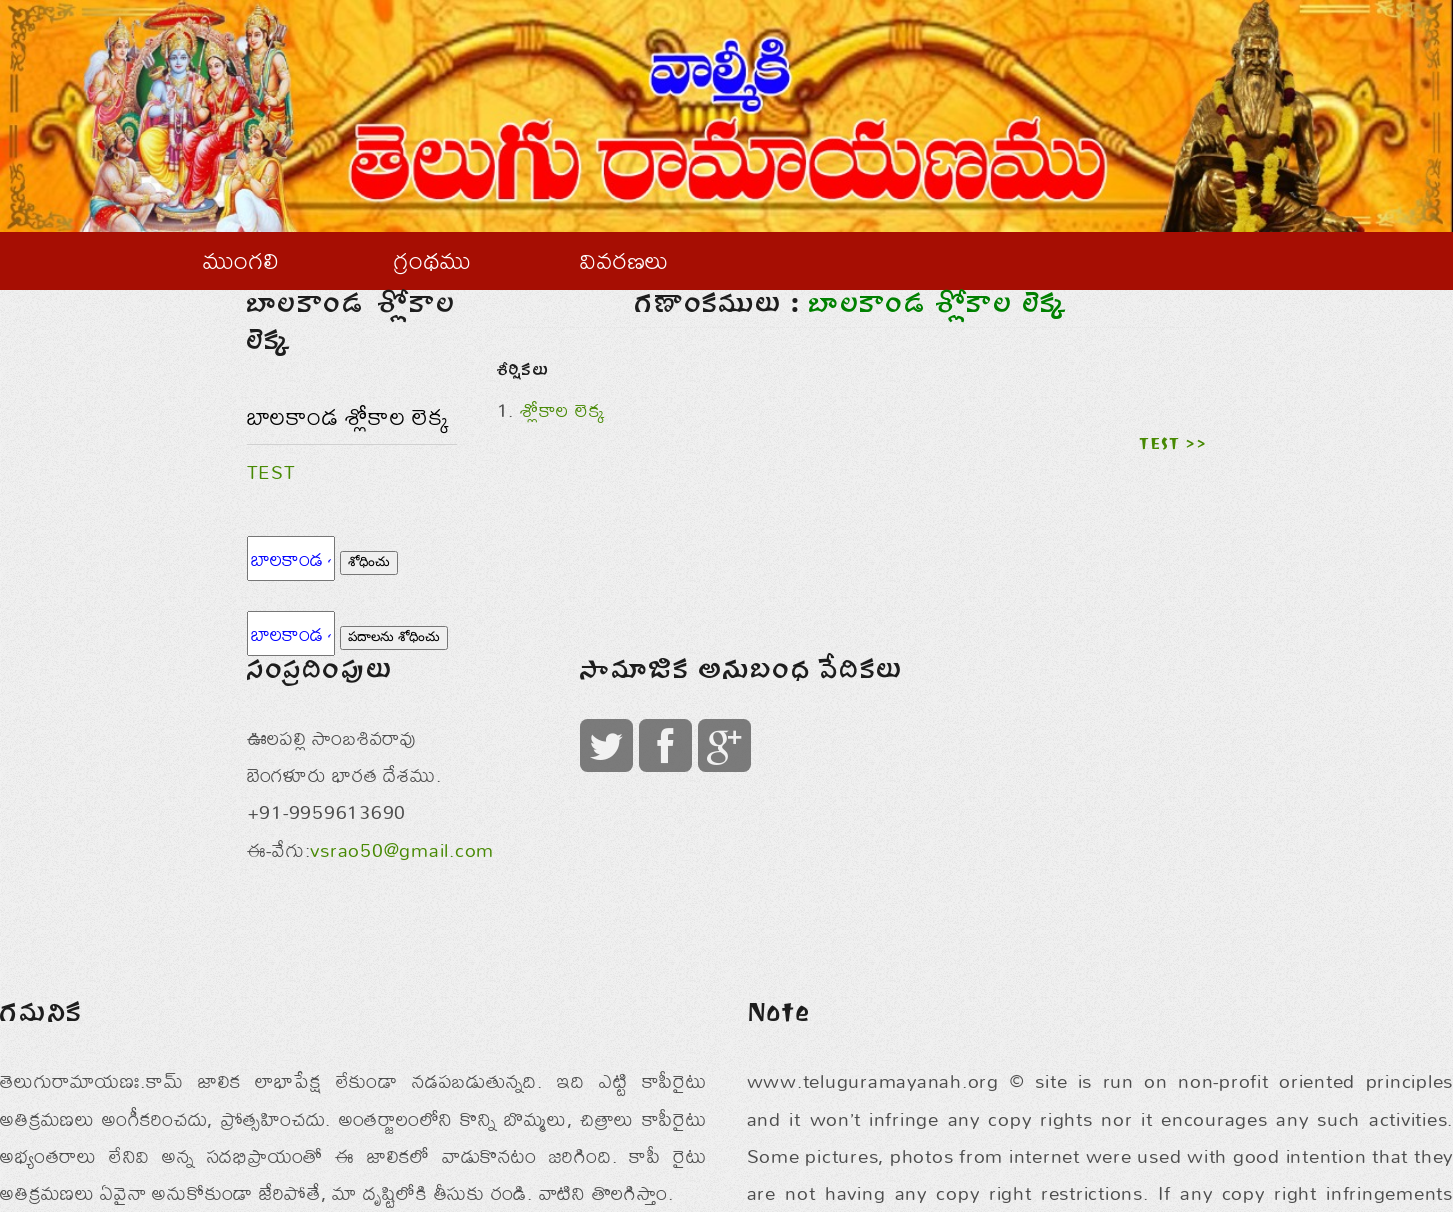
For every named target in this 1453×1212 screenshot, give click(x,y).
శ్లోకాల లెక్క (563, 409)
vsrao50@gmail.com (402, 849)
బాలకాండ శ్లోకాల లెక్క (348, 416)
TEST (271, 471)
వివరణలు (624, 260)
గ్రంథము (433, 260)
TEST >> (1172, 446)
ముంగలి (241, 260)
